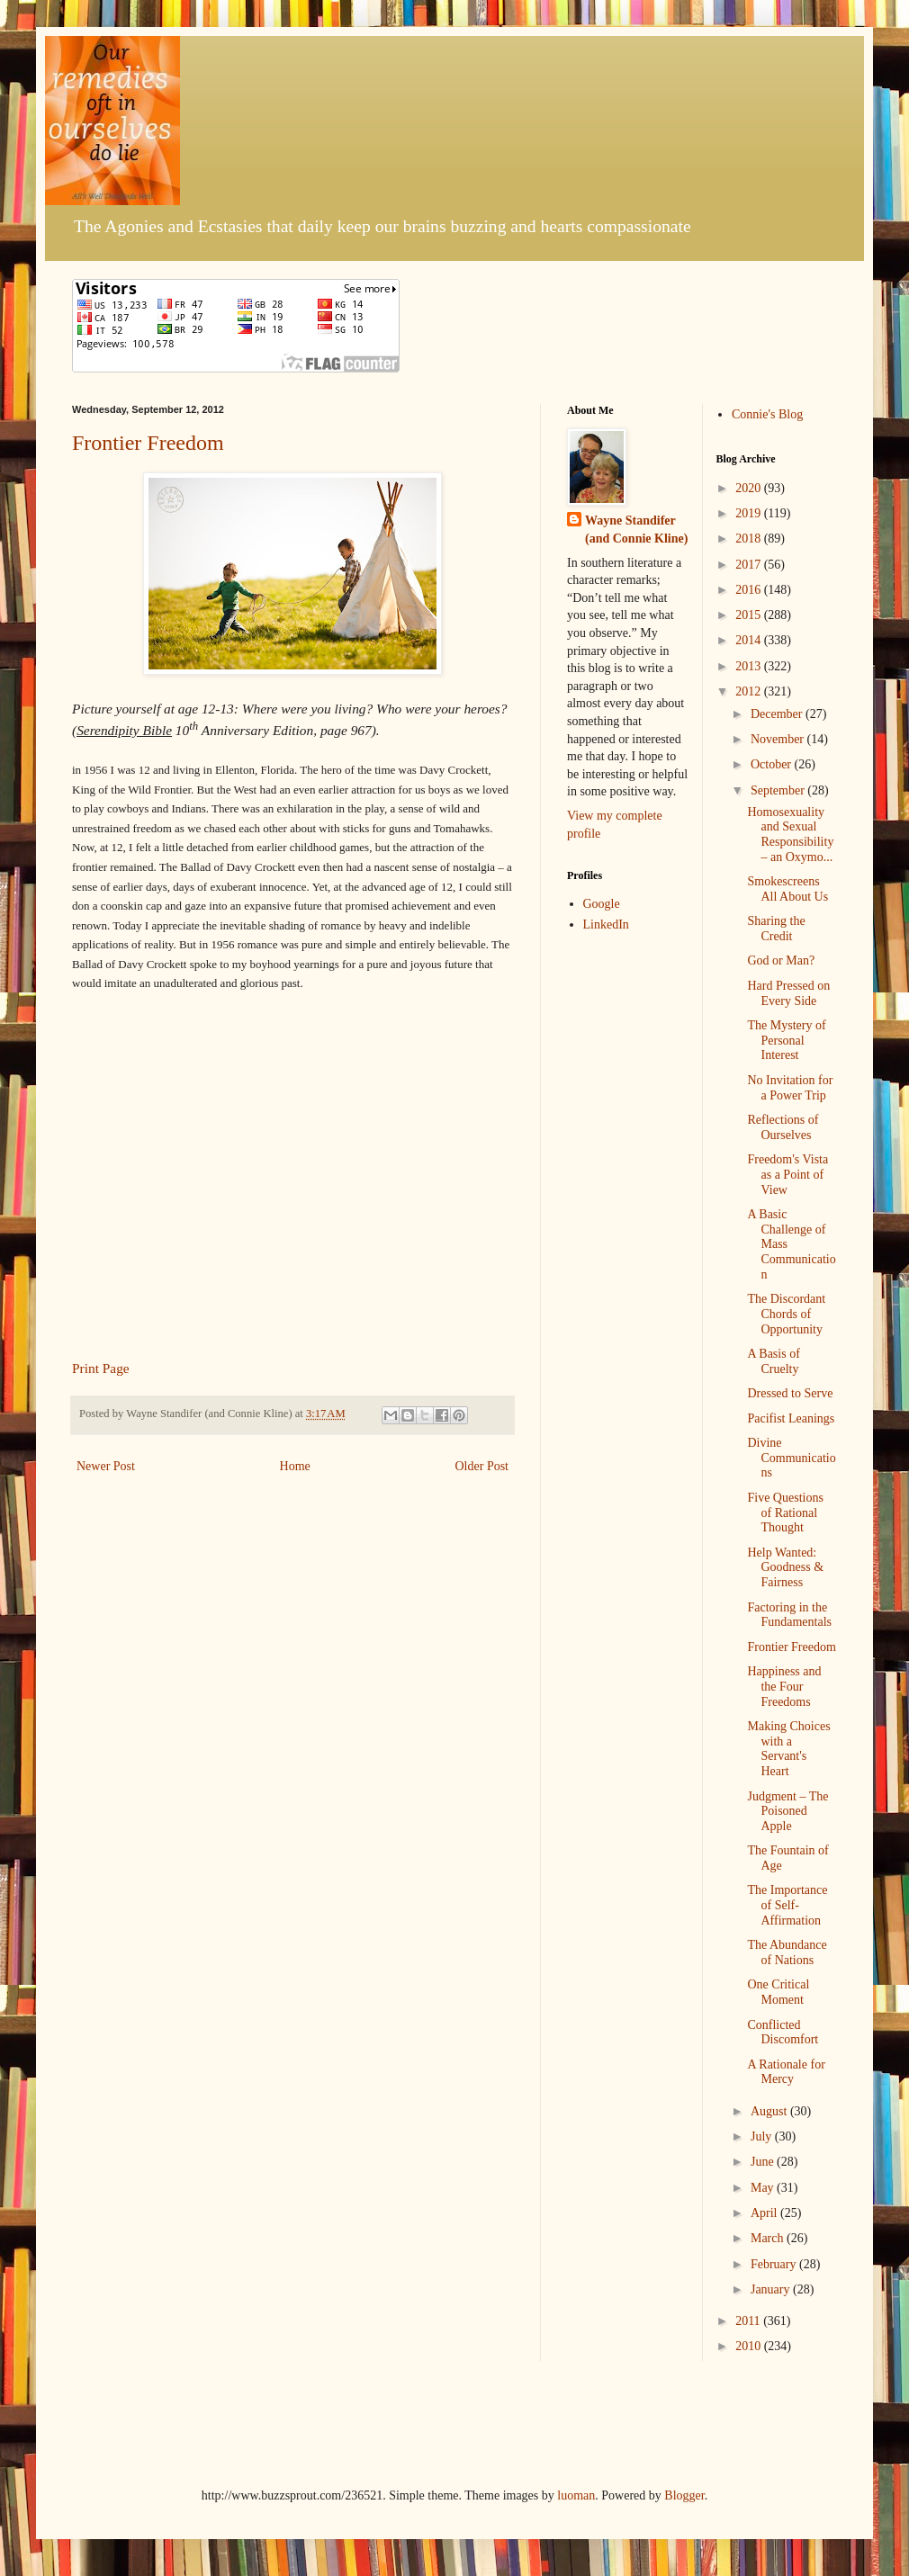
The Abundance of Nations (786, 1952)
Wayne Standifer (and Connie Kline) (636, 529)
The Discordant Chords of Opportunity (786, 1314)
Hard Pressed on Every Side (788, 993)
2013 (749, 666)
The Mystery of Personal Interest (786, 1041)
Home (295, 1466)
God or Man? (780, 960)
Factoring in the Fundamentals (789, 1615)
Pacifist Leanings (790, 1418)
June (764, 2161)
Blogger (684, 2495)
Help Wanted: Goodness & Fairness (785, 1568)
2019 (749, 513)
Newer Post (105, 1466)
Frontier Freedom (148, 442)
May (764, 2188)
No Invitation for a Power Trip (789, 1087)
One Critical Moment (778, 1992)
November (779, 739)
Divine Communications (791, 1458)
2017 (749, 564)
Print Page (101, 1368)
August (770, 2111)
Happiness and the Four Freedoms (784, 1687)
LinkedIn (606, 924)
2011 (749, 2321)
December (778, 714)
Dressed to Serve (789, 1393)
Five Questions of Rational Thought (785, 1513)
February (775, 2264)
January (772, 2289)
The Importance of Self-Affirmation (787, 1905)
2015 (749, 615)
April (765, 2213)
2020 (749, 488)
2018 (749, 538)
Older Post (482, 1466)
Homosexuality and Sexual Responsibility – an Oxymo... (790, 834)
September (779, 790)
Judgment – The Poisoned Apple (787, 1812)
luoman (576, 2495)
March (769, 2238)
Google (601, 904)
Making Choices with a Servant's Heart (788, 1748)
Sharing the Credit (776, 928)
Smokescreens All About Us (787, 889)
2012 (749, 691)
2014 (749, 640)
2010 (749, 2346)
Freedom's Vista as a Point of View (787, 1175)
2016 (749, 590)
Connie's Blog (767, 414)
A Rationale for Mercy (785, 2072)
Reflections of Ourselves (782, 1127)
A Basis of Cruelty (773, 1361)
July (763, 2136)
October (773, 764)
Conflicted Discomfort (782, 2032)
